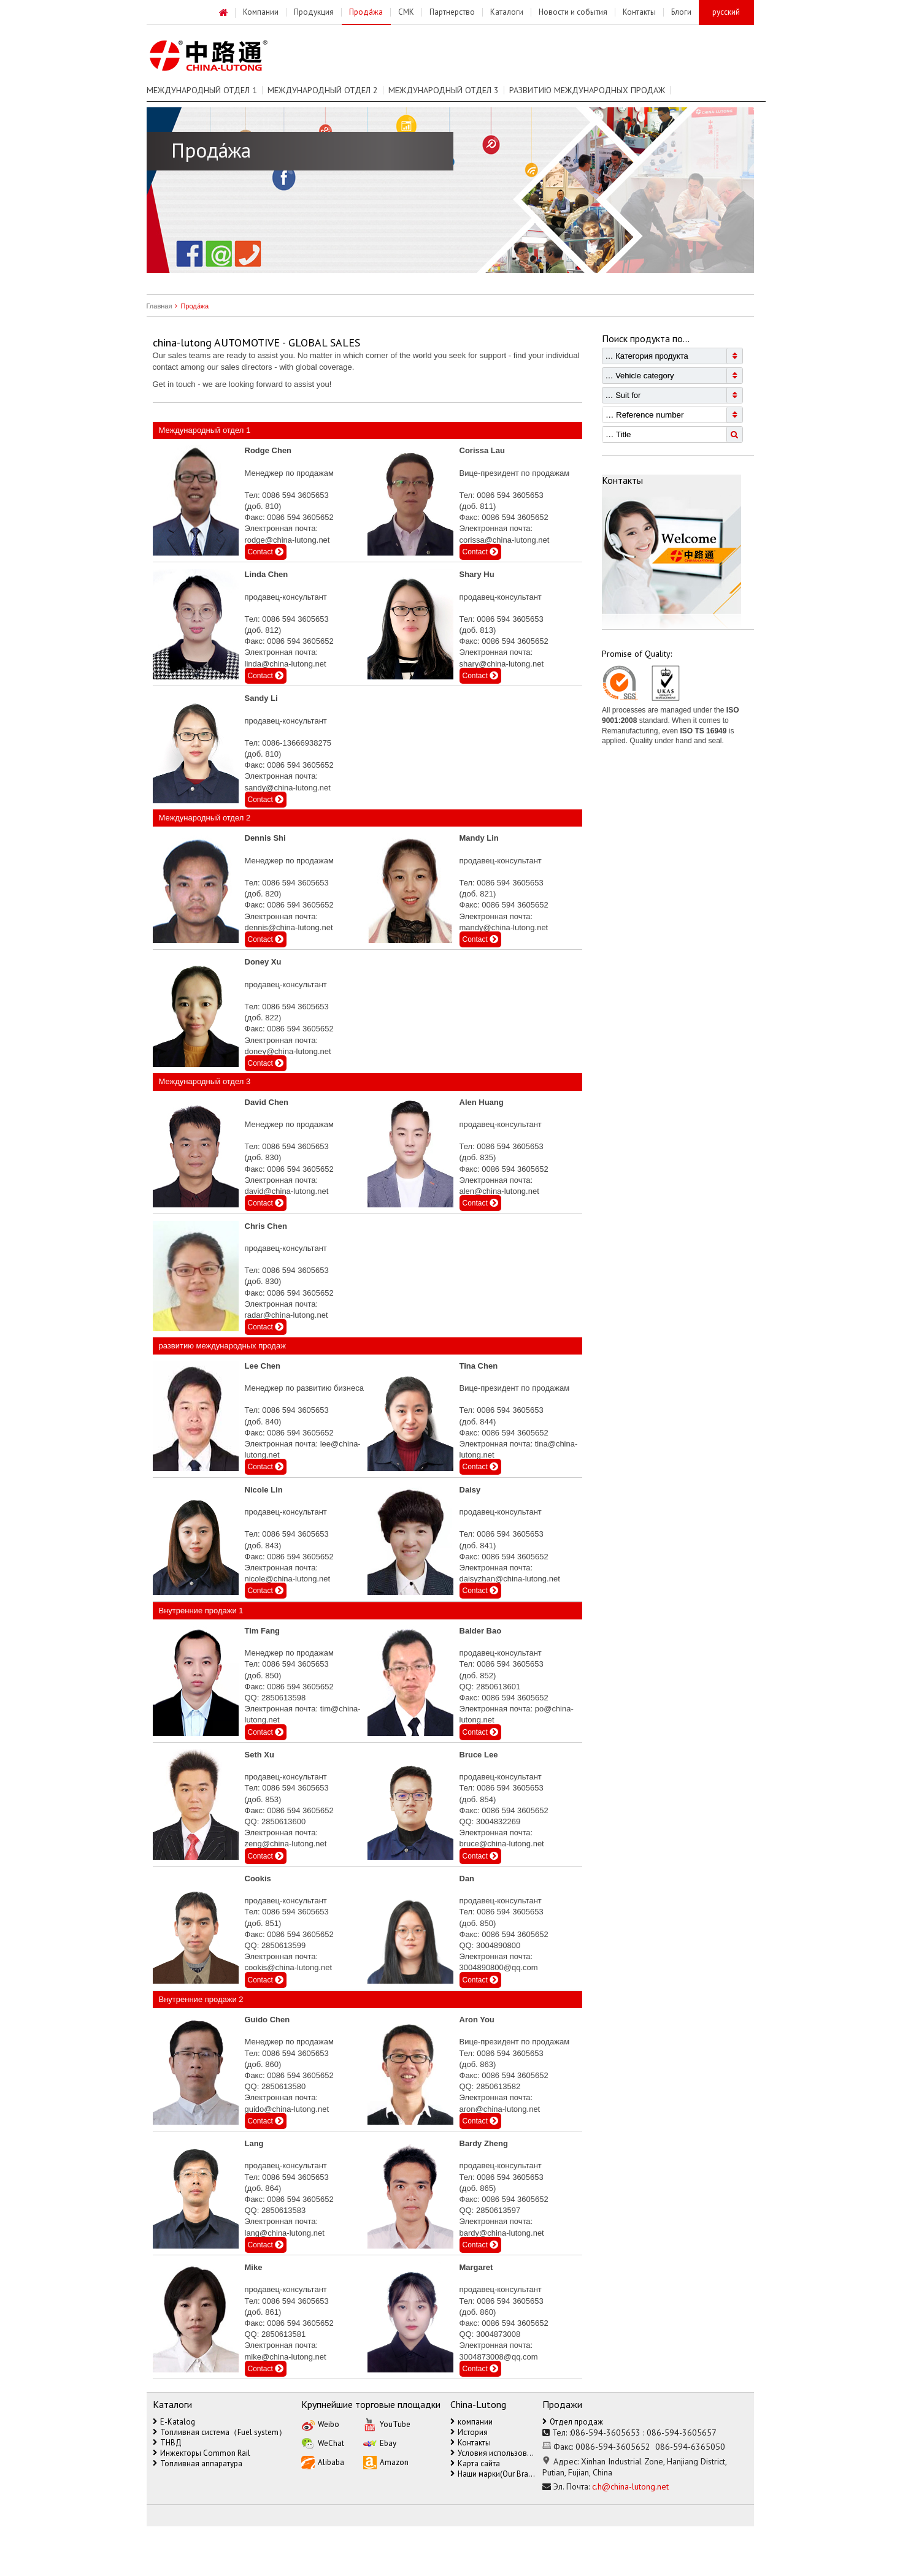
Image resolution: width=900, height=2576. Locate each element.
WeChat (322, 2442)
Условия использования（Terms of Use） (493, 2453)
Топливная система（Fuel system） (220, 2432)
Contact (266, 551)
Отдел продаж (572, 2422)
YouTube (386, 2423)
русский (726, 12)
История (469, 2432)
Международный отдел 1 (202, 90)
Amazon (386, 2461)
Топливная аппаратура (197, 2463)
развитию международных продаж (587, 90)
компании (471, 2422)
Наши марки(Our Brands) (493, 2474)
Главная (159, 306)
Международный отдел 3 (443, 90)
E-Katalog (174, 2422)
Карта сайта (475, 2463)
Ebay (379, 2442)
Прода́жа (190, 306)
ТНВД (167, 2442)
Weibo (320, 2423)
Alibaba (322, 2461)
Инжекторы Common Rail (201, 2453)
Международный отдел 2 (322, 90)
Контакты (470, 2442)
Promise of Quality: (637, 653)
